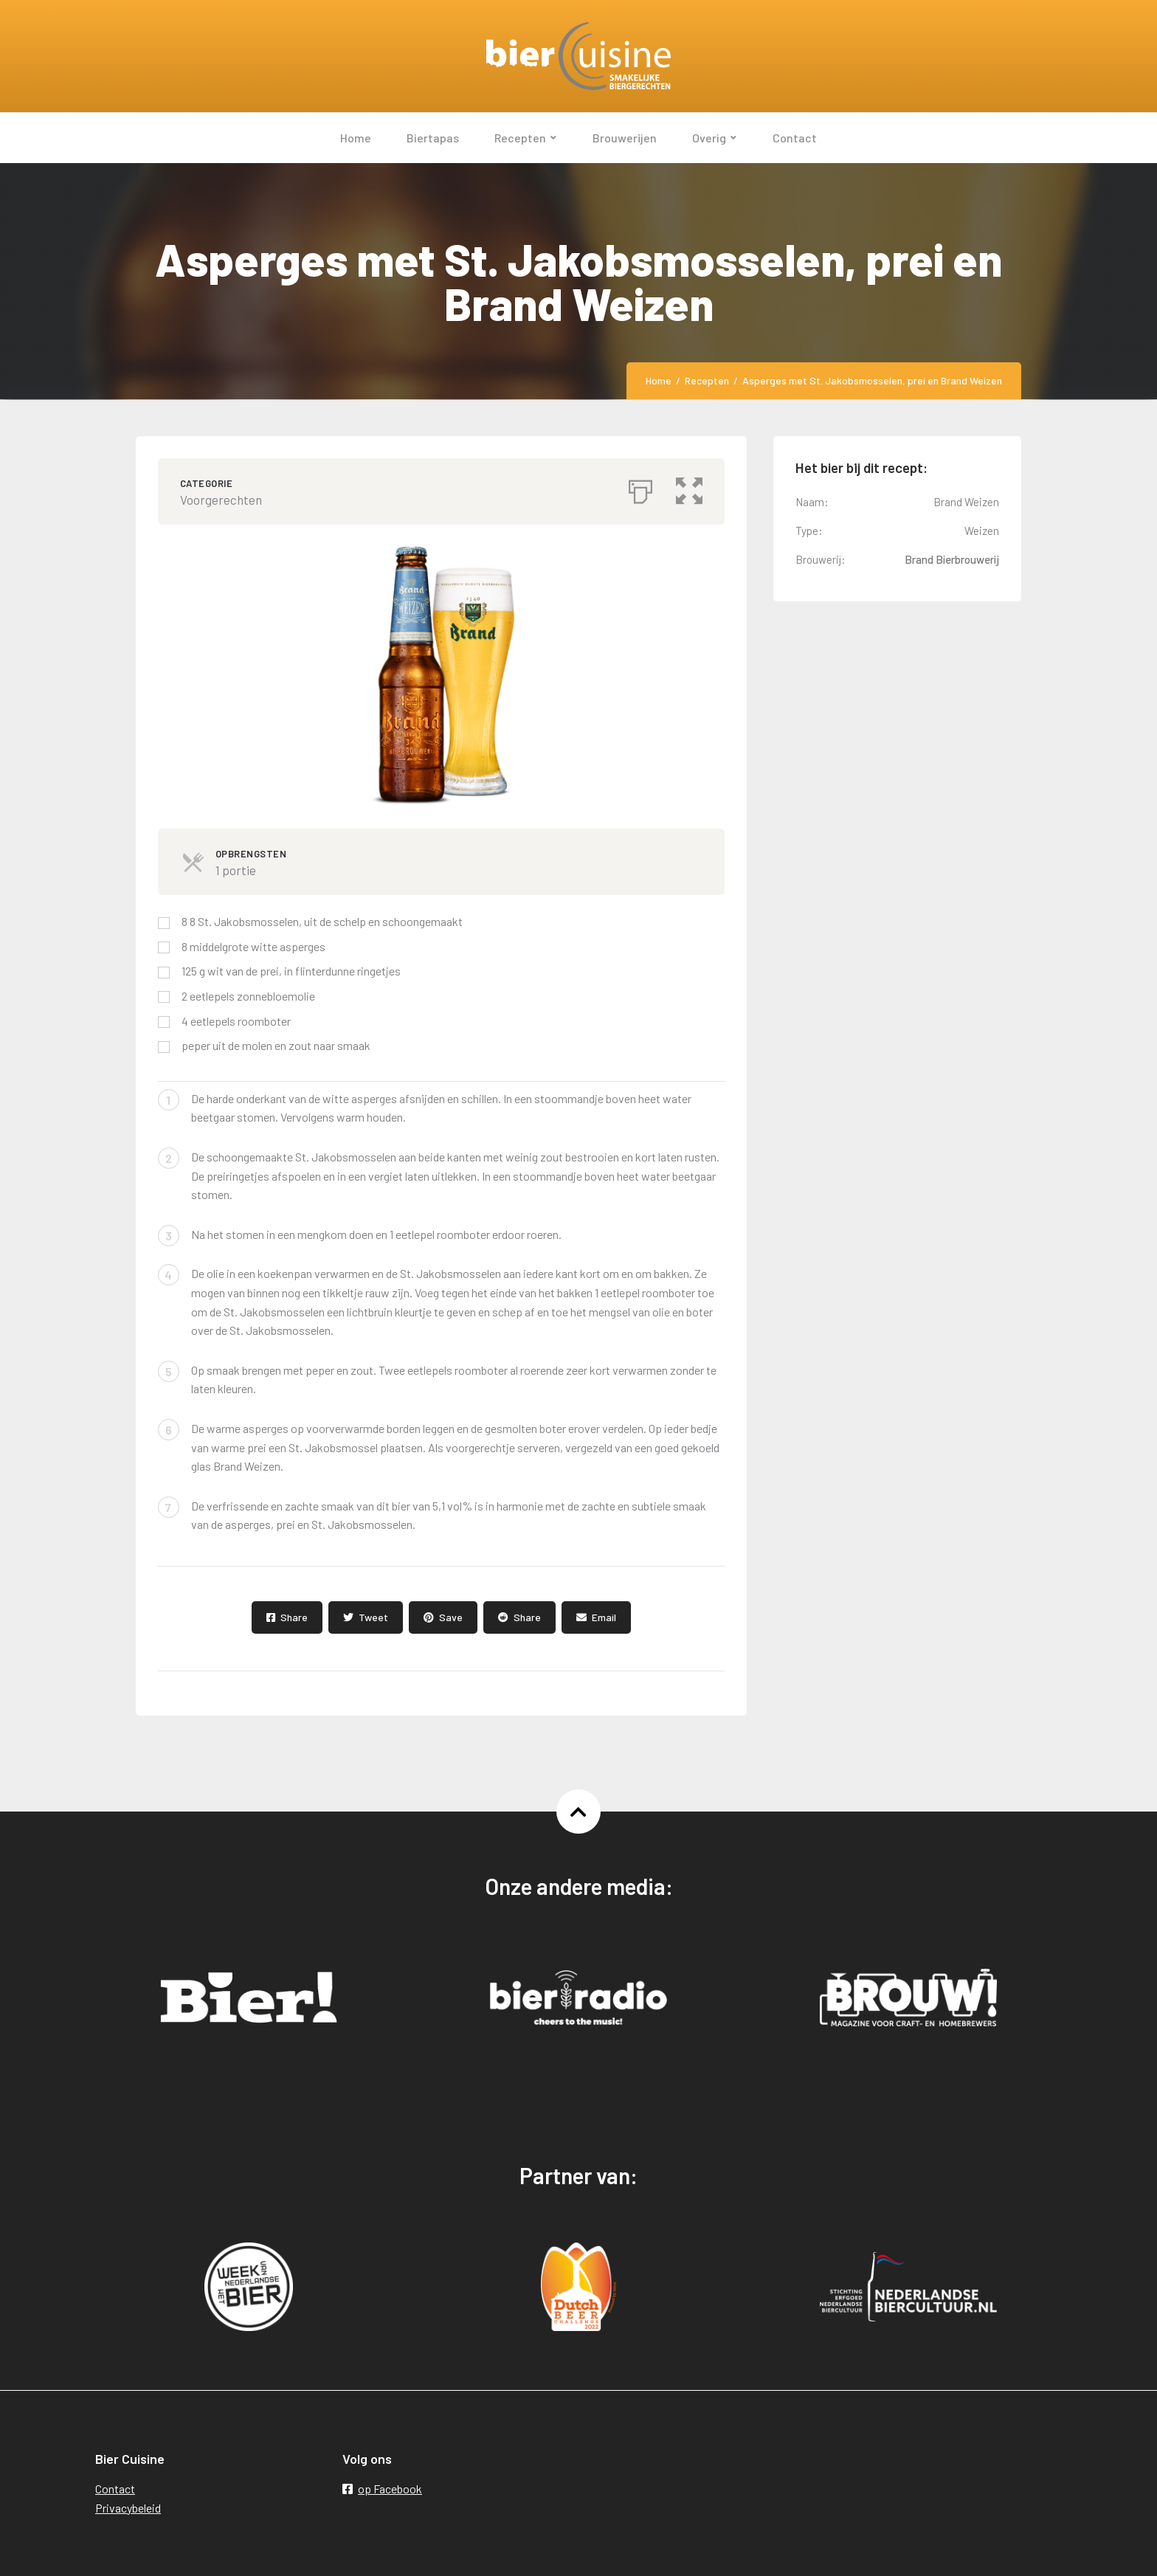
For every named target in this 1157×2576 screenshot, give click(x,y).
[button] (689, 488)
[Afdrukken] (640, 488)
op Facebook (382, 2489)
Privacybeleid (128, 2508)
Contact (115, 2489)
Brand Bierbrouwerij (952, 559)
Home (658, 380)
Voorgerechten (221, 499)
